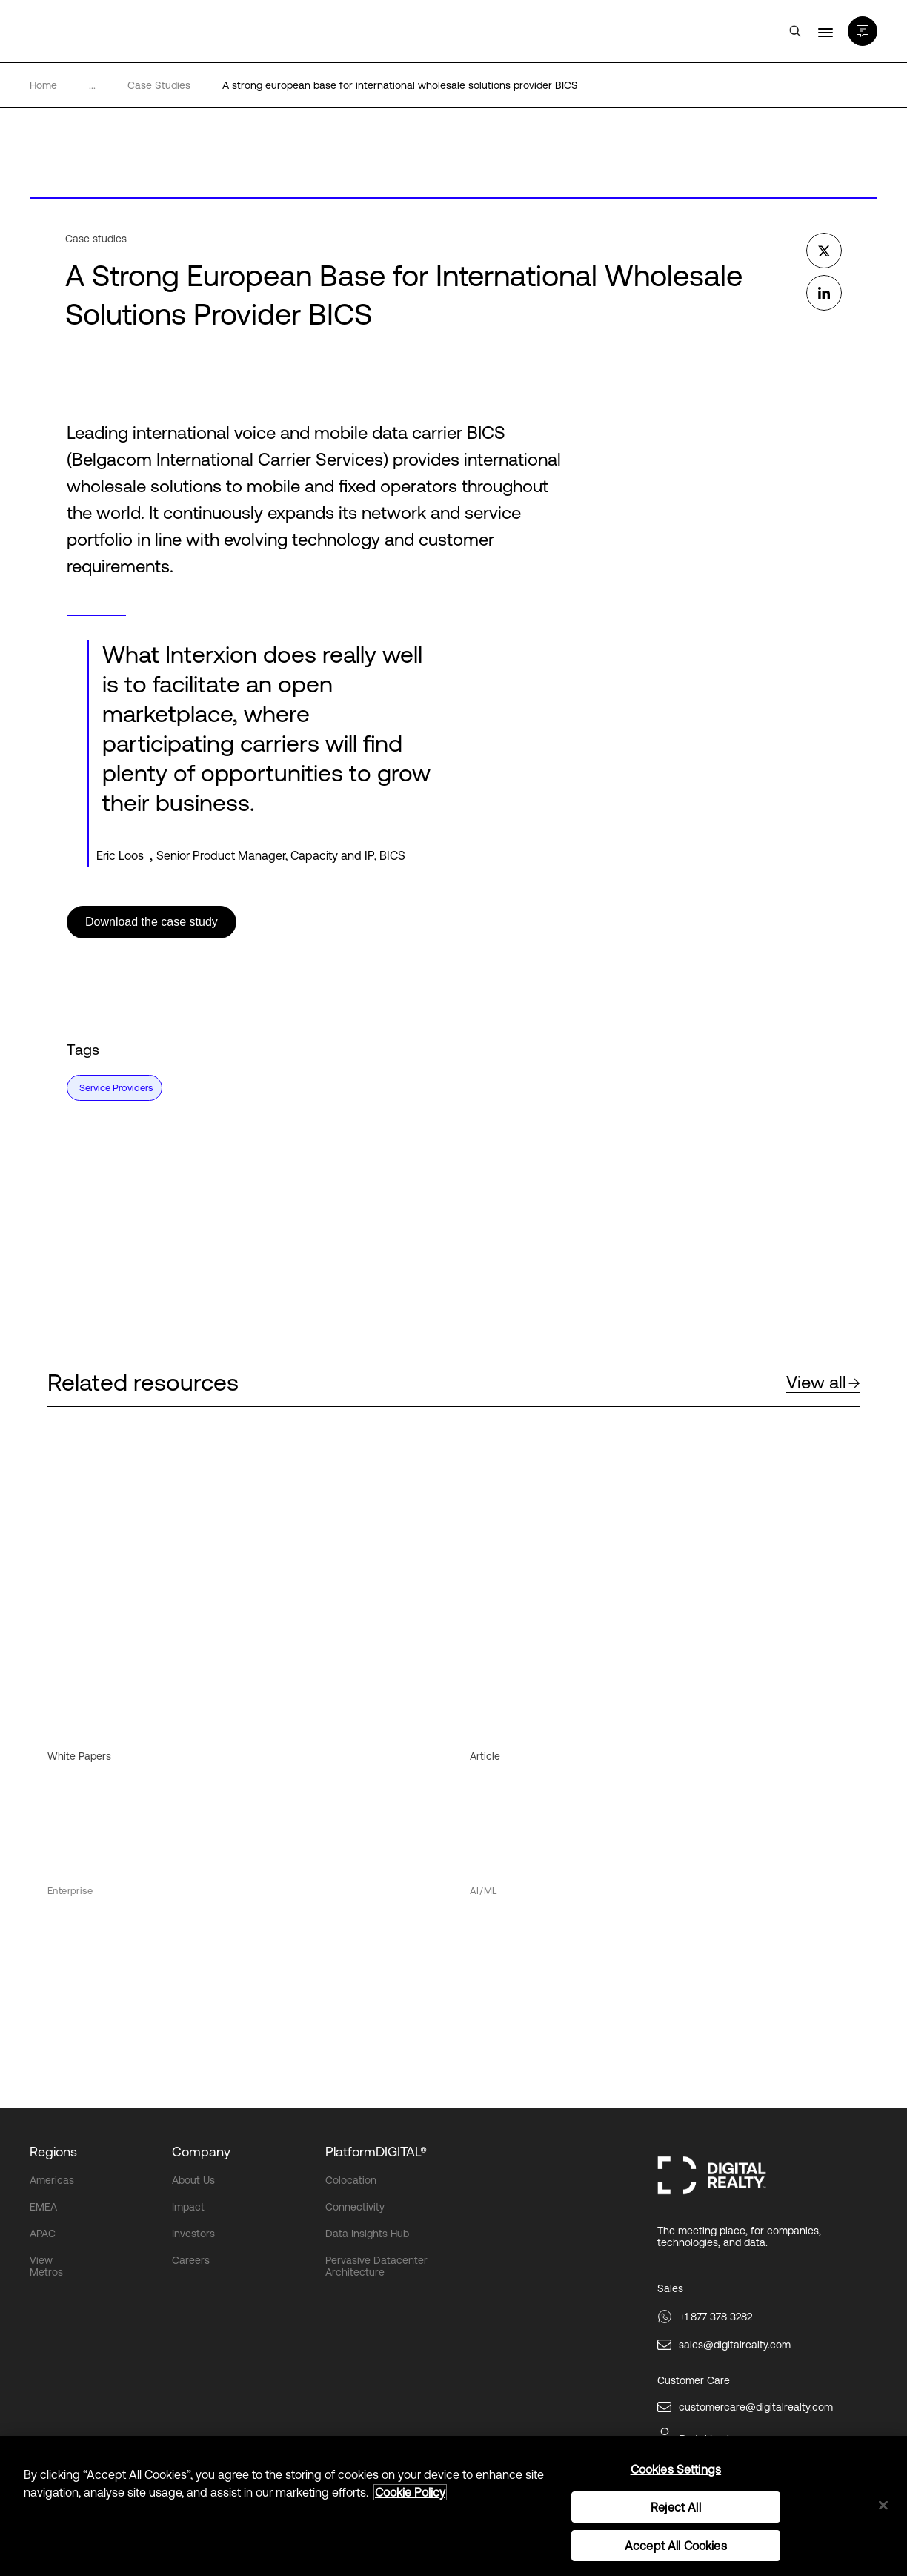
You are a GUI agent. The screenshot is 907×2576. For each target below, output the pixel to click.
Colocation (350, 2180)
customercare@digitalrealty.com (756, 2407)
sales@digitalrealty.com (735, 2345)
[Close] (883, 2505)
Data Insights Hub (367, 2233)
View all (823, 1382)
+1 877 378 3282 (716, 2316)
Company (201, 2151)
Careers (191, 2260)
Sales (670, 2288)
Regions (53, 2151)
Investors (193, 2233)
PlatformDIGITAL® (376, 2151)
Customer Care (693, 2380)
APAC (43, 2233)
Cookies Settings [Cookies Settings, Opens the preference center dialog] (676, 2469)
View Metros (46, 2266)
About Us (193, 2180)
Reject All (676, 2507)
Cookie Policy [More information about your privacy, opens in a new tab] (410, 2492)
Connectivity (355, 2207)
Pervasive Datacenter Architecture (376, 2266)
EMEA (43, 2207)
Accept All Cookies (676, 2545)
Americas (52, 2180)
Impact (188, 2207)
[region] (453, 2506)
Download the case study (151, 921)
